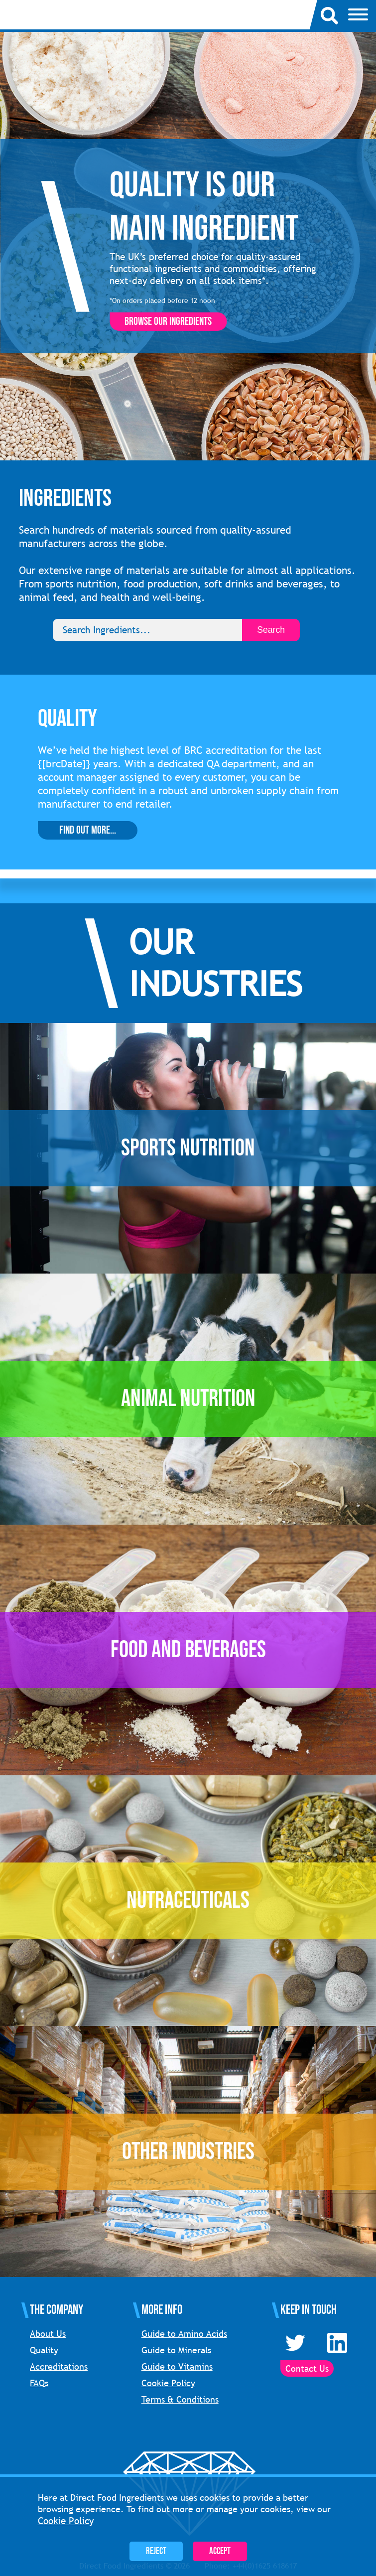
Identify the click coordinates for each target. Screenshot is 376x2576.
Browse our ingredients (168, 321)
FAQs (39, 2383)
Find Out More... (87, 830)
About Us (48, 2333)
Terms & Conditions (180, 2399)
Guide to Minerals (176, 2350)
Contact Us (307, 2368)
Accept (220, 2551)
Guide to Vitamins (177, 2366)
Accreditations (59, 2366)
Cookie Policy (168, 2383)
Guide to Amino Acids (184, 2333)
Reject (156, 2551)
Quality (44, 2350)
